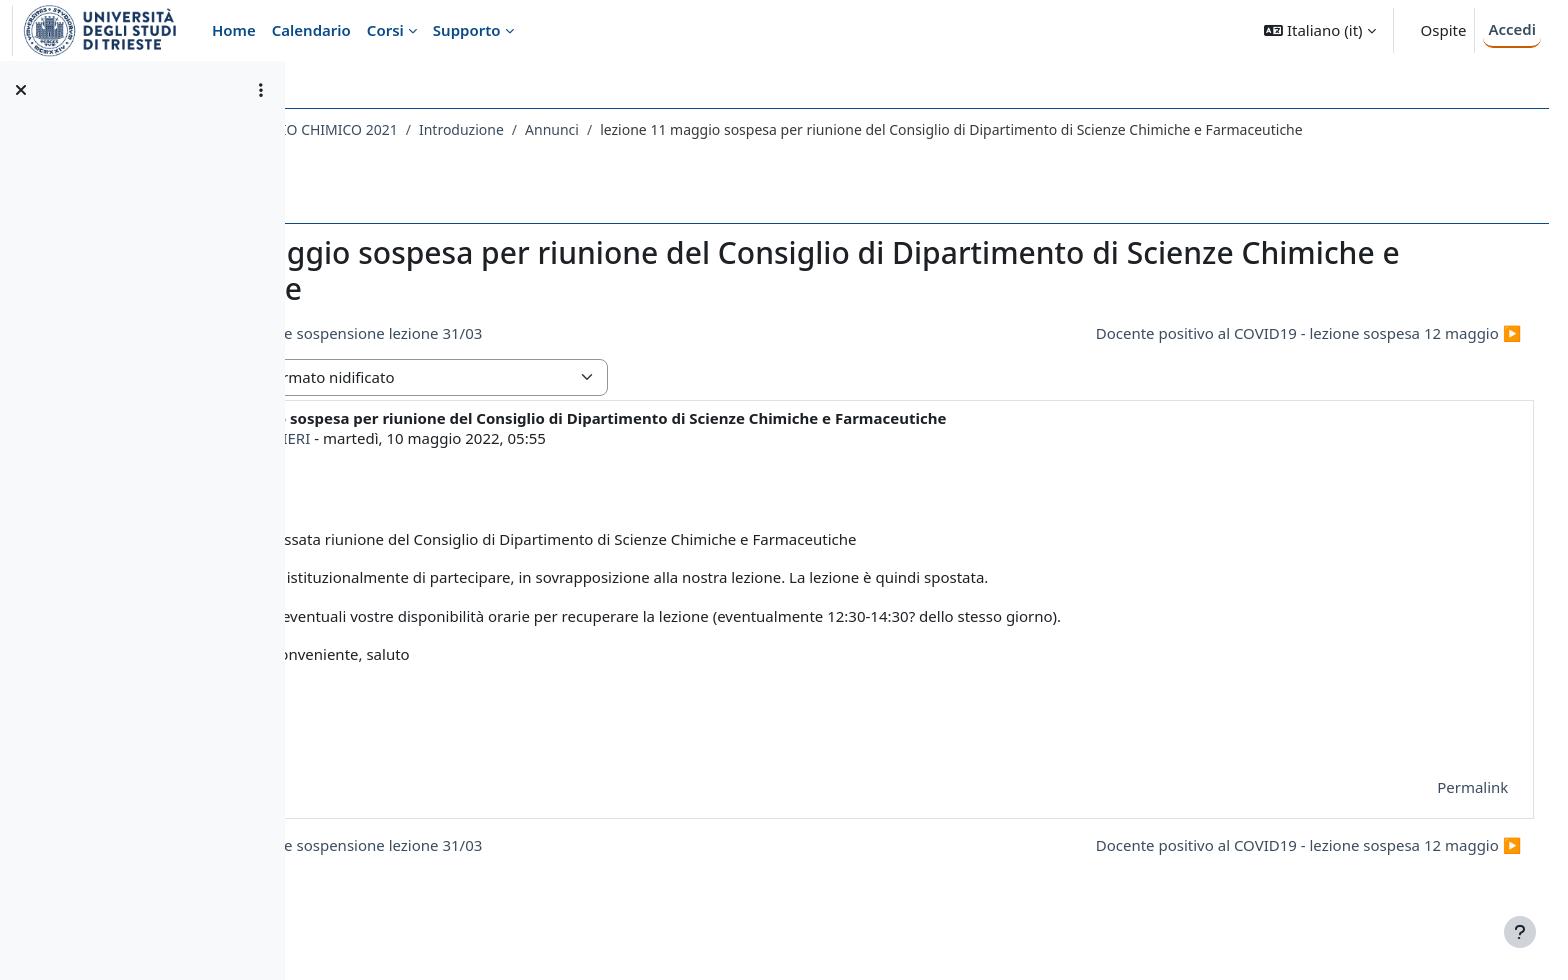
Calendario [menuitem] (311, 30)
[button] (1319, 30)
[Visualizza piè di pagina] (1520, 932)
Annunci (787, 129)
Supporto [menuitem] (467, 30)
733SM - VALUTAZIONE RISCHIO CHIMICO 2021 (478, 129)
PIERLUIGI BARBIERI (474, 459)
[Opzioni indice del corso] (261, 90)
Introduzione (695, 129)
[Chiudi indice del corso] (21, 90)
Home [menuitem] (234, 30)
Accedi (1512, 29)
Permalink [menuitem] (1435, 808)
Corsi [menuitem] (385, 30)
